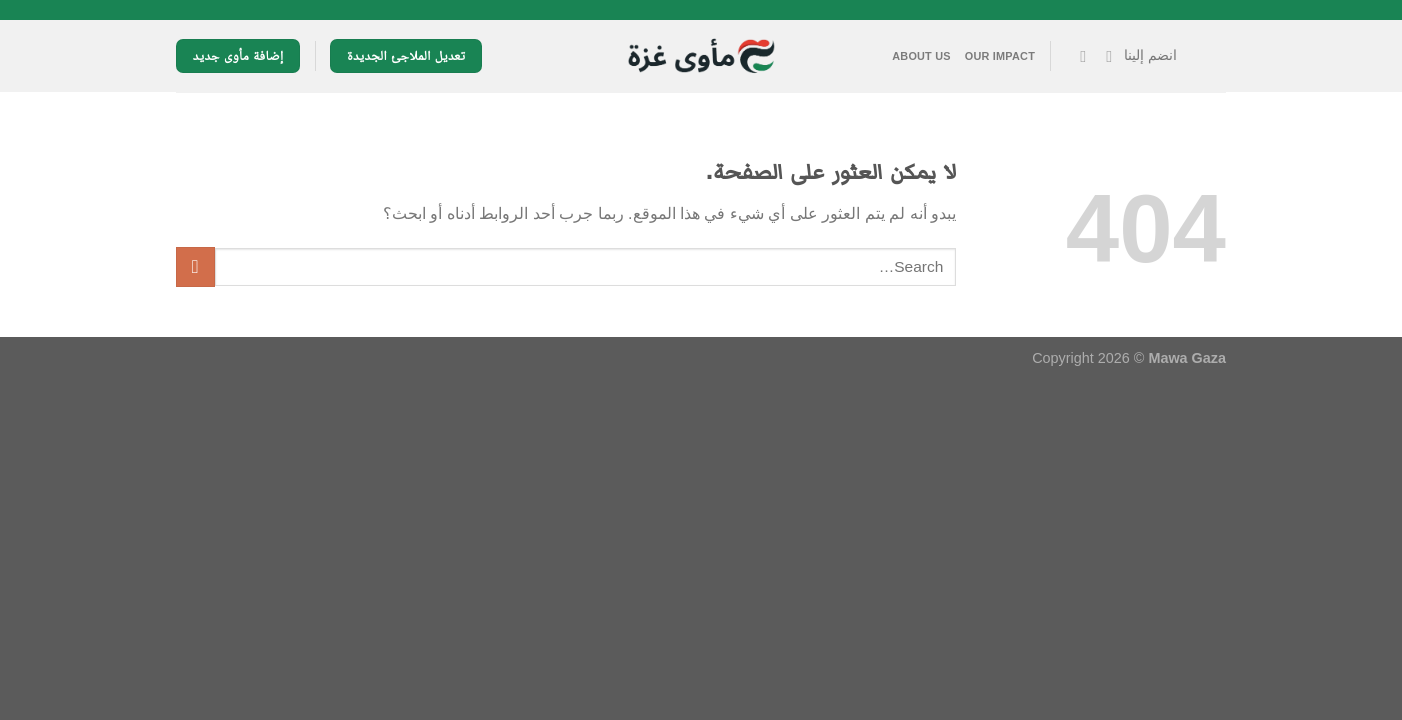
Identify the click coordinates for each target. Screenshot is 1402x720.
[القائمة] (1208, 56)
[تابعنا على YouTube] (1078, 56)
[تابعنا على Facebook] (1104, 56)
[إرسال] (195, 266)
